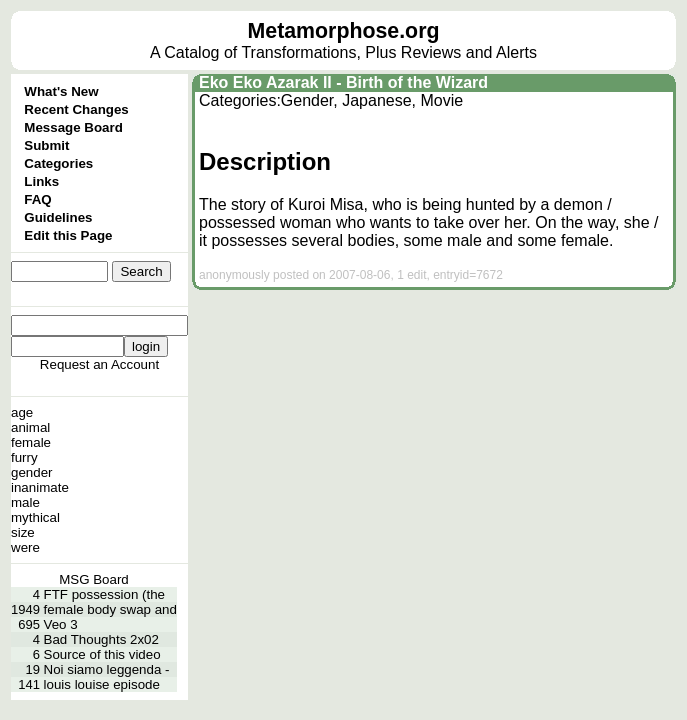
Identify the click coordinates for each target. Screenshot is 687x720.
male (25, 502)
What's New (61, 91)
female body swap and (110, 609)
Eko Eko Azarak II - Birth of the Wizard (343, 82)
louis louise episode (102, 684)
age (22, 412)
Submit (46, 145)
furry (24, 457)
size (23, 532)
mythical (35, 517)
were (25, 547)
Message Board (73, 127)
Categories (58, 163)
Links (41, 181)
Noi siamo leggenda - (107, 669)
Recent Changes (76, 109)
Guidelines (58, 217)
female (31, 442)
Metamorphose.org (344, 31)
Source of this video (102, 654)
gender (32, 472)
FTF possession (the (104, 594)
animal (30, 427)
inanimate (40, 487)
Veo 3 (61, 624)
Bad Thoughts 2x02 (101, 639)
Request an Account (99, 364)
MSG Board (94, 579)
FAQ (37, 199)
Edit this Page (68, 235)
